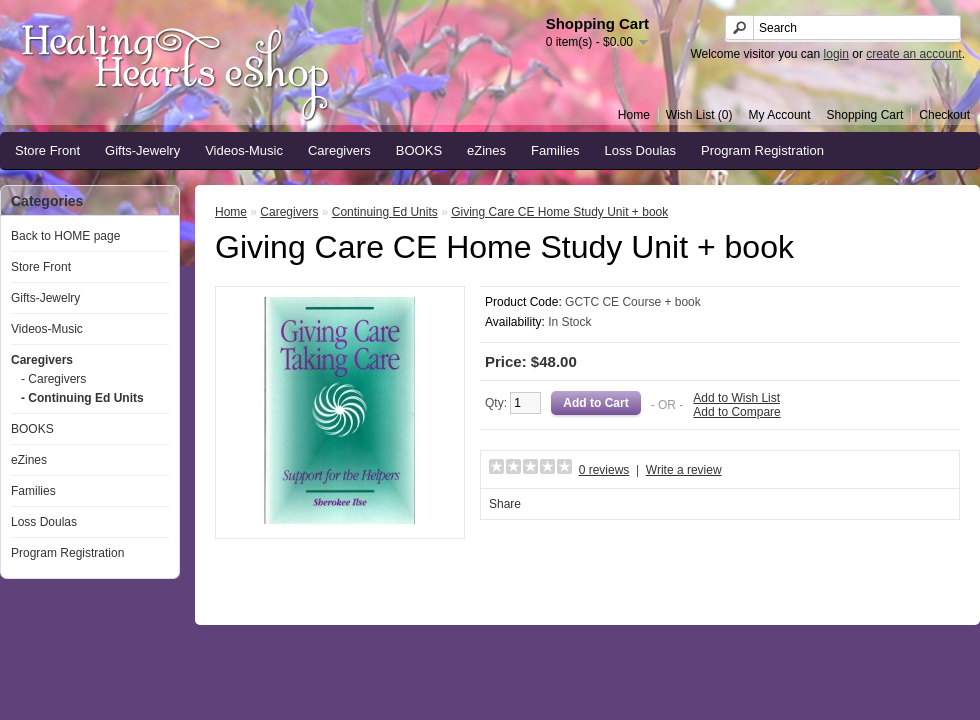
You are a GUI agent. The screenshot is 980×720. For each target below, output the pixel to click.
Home (634, 115)
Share (505, 504)
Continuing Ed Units (385, 212)
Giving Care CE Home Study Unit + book (559, 212)
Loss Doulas (641, 150)
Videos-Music (244, 150)
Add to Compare (736, 412)
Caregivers (339, 150)
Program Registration (762, 150)
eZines (486, 150)
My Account (780, 115)
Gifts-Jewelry (142, 150)
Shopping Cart (865, 115)
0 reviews (604, 470)
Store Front (47, 150)
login (836, 54)
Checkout (944, 115)
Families (555, 150)
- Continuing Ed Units (82, 398)
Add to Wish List (736, 398)
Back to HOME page (65, 236)
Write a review (684, 470)
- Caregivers (53, 379)
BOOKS (419, 150)
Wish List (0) (699, 115)
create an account (913, 54)
